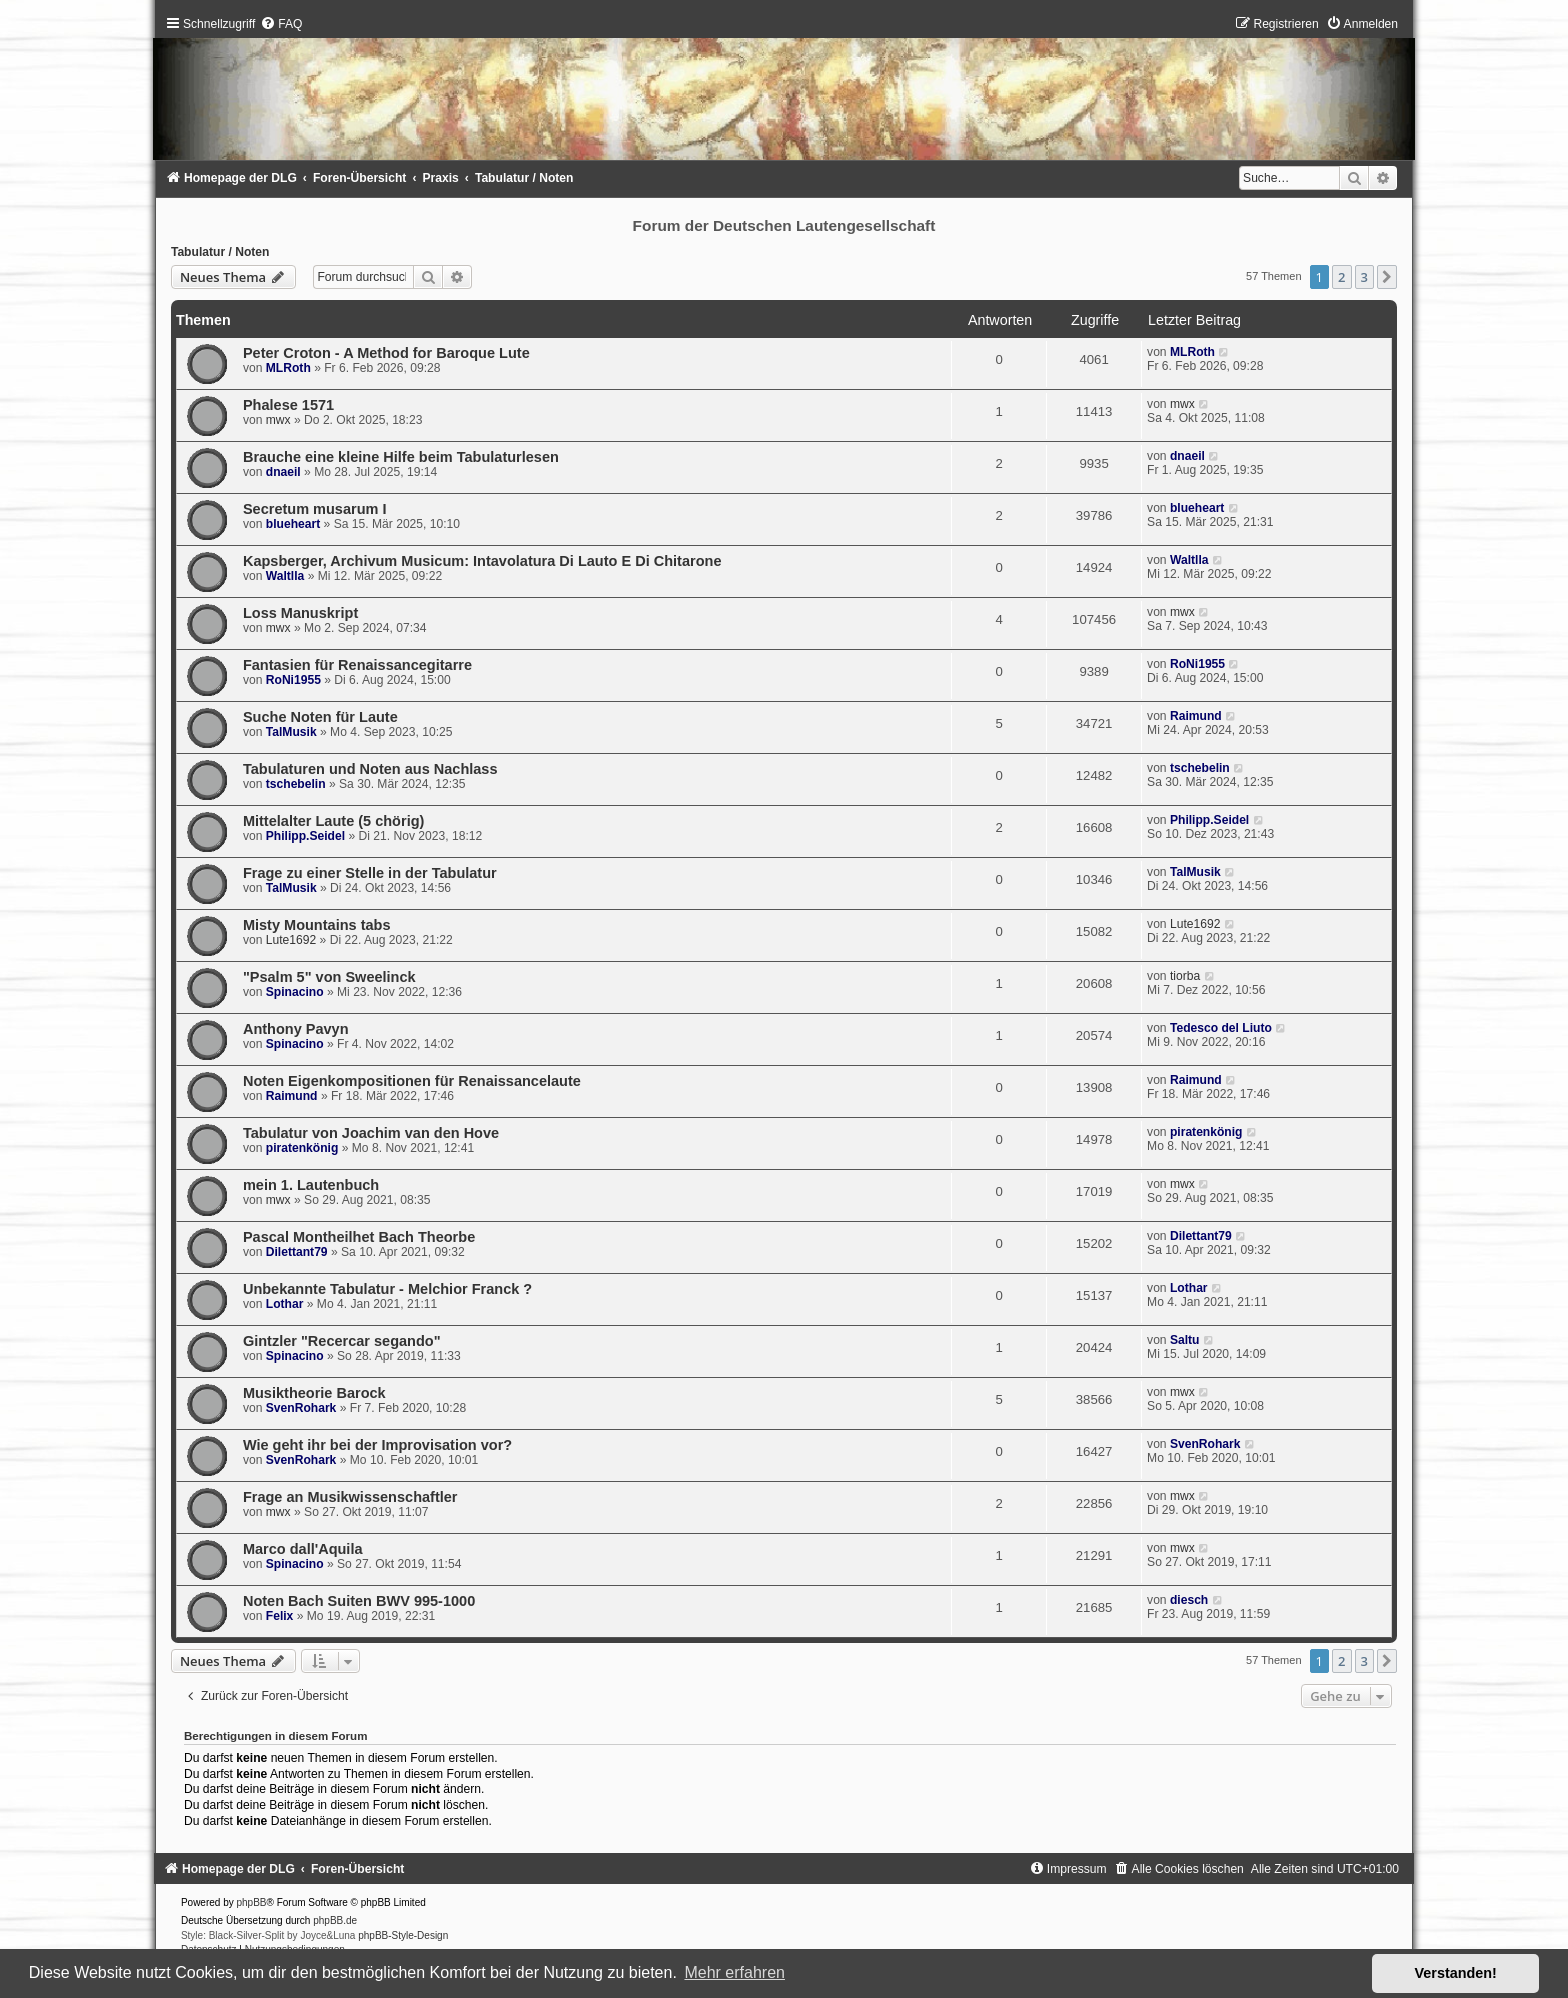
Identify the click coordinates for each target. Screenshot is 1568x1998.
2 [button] (1341, 277)
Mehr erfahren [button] (734, 1972)
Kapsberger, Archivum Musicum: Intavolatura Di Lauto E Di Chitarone (482, 561)
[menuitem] (281, 24)
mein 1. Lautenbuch (311, 1185)
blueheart (293, 524)
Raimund (1196, 716)
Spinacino (295, 992)
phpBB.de (335, 1920)
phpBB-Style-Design (403, 1935)
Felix (280, 1616)
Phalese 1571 (288, 405)
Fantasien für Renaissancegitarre (357, 665)
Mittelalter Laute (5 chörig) (333, 821)
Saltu (1185, 1340)
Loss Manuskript (300, 613)
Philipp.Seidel (305, 836)
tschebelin (296, 784)
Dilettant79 (297, 1252)
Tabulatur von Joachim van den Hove (371, 1133)
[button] (1387, 277)
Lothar (285, 1304)
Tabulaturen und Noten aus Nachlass (370, 769)
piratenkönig (302, 1148)
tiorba (1185, 976)
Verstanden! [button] (1456, 1973)
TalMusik (291, 732)
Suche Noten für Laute (320, 717)
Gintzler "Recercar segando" (342, 1341)
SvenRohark (301, 1408)
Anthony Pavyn (296, 1029)
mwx (278, 420)
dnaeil (283, 472)
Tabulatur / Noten (220, 252)
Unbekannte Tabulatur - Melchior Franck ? (387, 1289)
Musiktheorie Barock (314, 1393)
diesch (1189, 1600)
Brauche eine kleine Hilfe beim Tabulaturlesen (401, 457)
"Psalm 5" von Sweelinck (329, 977)
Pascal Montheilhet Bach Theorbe (359, 1237)
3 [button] (1364, 277)
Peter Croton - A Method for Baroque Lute (386, 353)
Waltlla (285, 576)
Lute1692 (291, 940)
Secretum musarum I (315, 509)
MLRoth (288, 368)
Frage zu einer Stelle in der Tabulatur (370, 873)
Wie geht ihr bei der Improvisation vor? (377, 1445)
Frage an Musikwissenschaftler (350, 1497)
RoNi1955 (293, 680)
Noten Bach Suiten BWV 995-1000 (359, 1601)
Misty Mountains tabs (317, 925)
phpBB (252, 1902)
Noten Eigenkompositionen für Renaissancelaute (412, 1081)
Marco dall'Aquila (303, 1549)
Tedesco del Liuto (1221, 1028)
